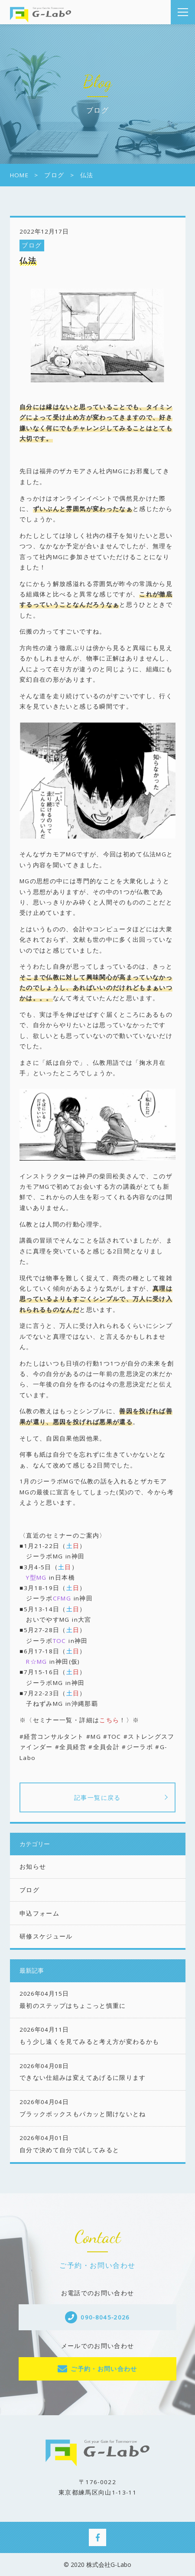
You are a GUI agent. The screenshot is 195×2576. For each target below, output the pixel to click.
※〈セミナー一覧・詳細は (59, 1720)
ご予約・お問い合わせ (104, 2369)
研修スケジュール (46, 1936)
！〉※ (129, 1720)
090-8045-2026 (105, 2317)
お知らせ (33, 1866)
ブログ (32, 245)
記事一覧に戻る (97, 1797)
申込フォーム (39, 1913)
